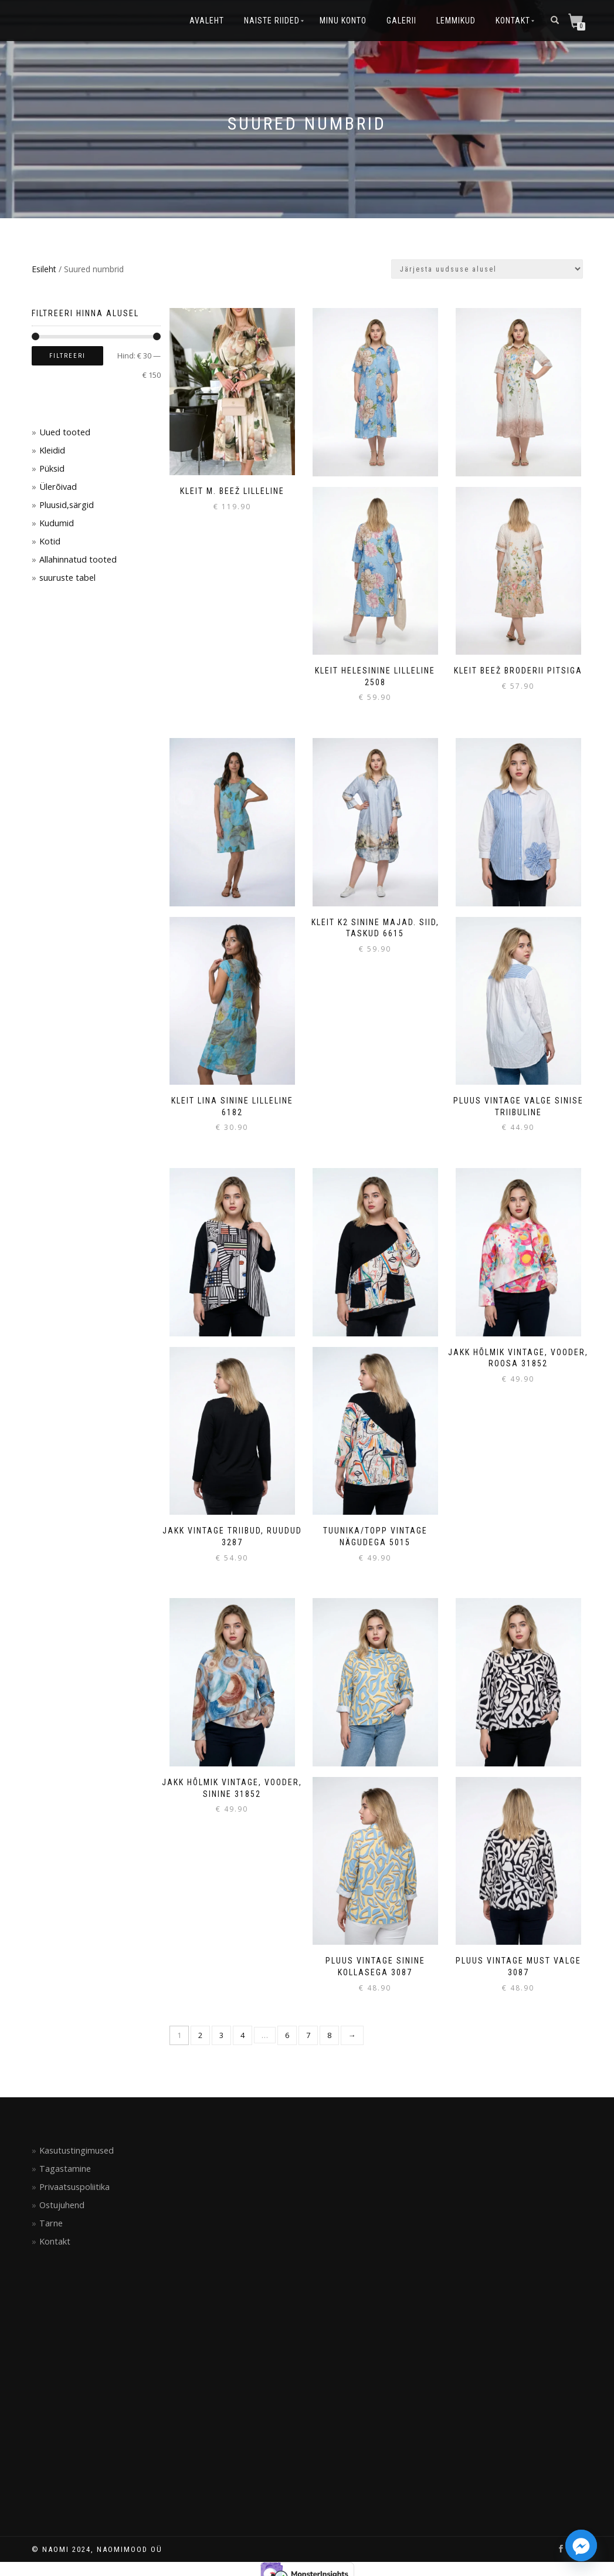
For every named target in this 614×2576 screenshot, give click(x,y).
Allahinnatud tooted (78, 559)
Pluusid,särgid (66, 504)
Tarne (51, 2223)
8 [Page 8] (329, 2035)
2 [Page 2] (200, 2035)
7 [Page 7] (308, 2035)
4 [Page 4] (242, 2035)
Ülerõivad (58, 486)
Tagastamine (65, 2168)
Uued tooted (64, 432)
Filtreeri (67, 356)
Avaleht (206, 20)
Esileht (44, 269)
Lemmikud (456, 20)
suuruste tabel (67, 577)
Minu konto (343, 20)
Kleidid (52, 450)
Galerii (401, 20)
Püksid (52, 468)
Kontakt (513, 20)
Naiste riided (272, 20)
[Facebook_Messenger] (581, 2545)
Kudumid (56, 523)
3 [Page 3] (221, 2035)
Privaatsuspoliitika (74, 2186)
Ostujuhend (61, 2205)
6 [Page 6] (287, 2035)
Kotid (49, 541)
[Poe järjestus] (487, 269)
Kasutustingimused (76, 2150)
